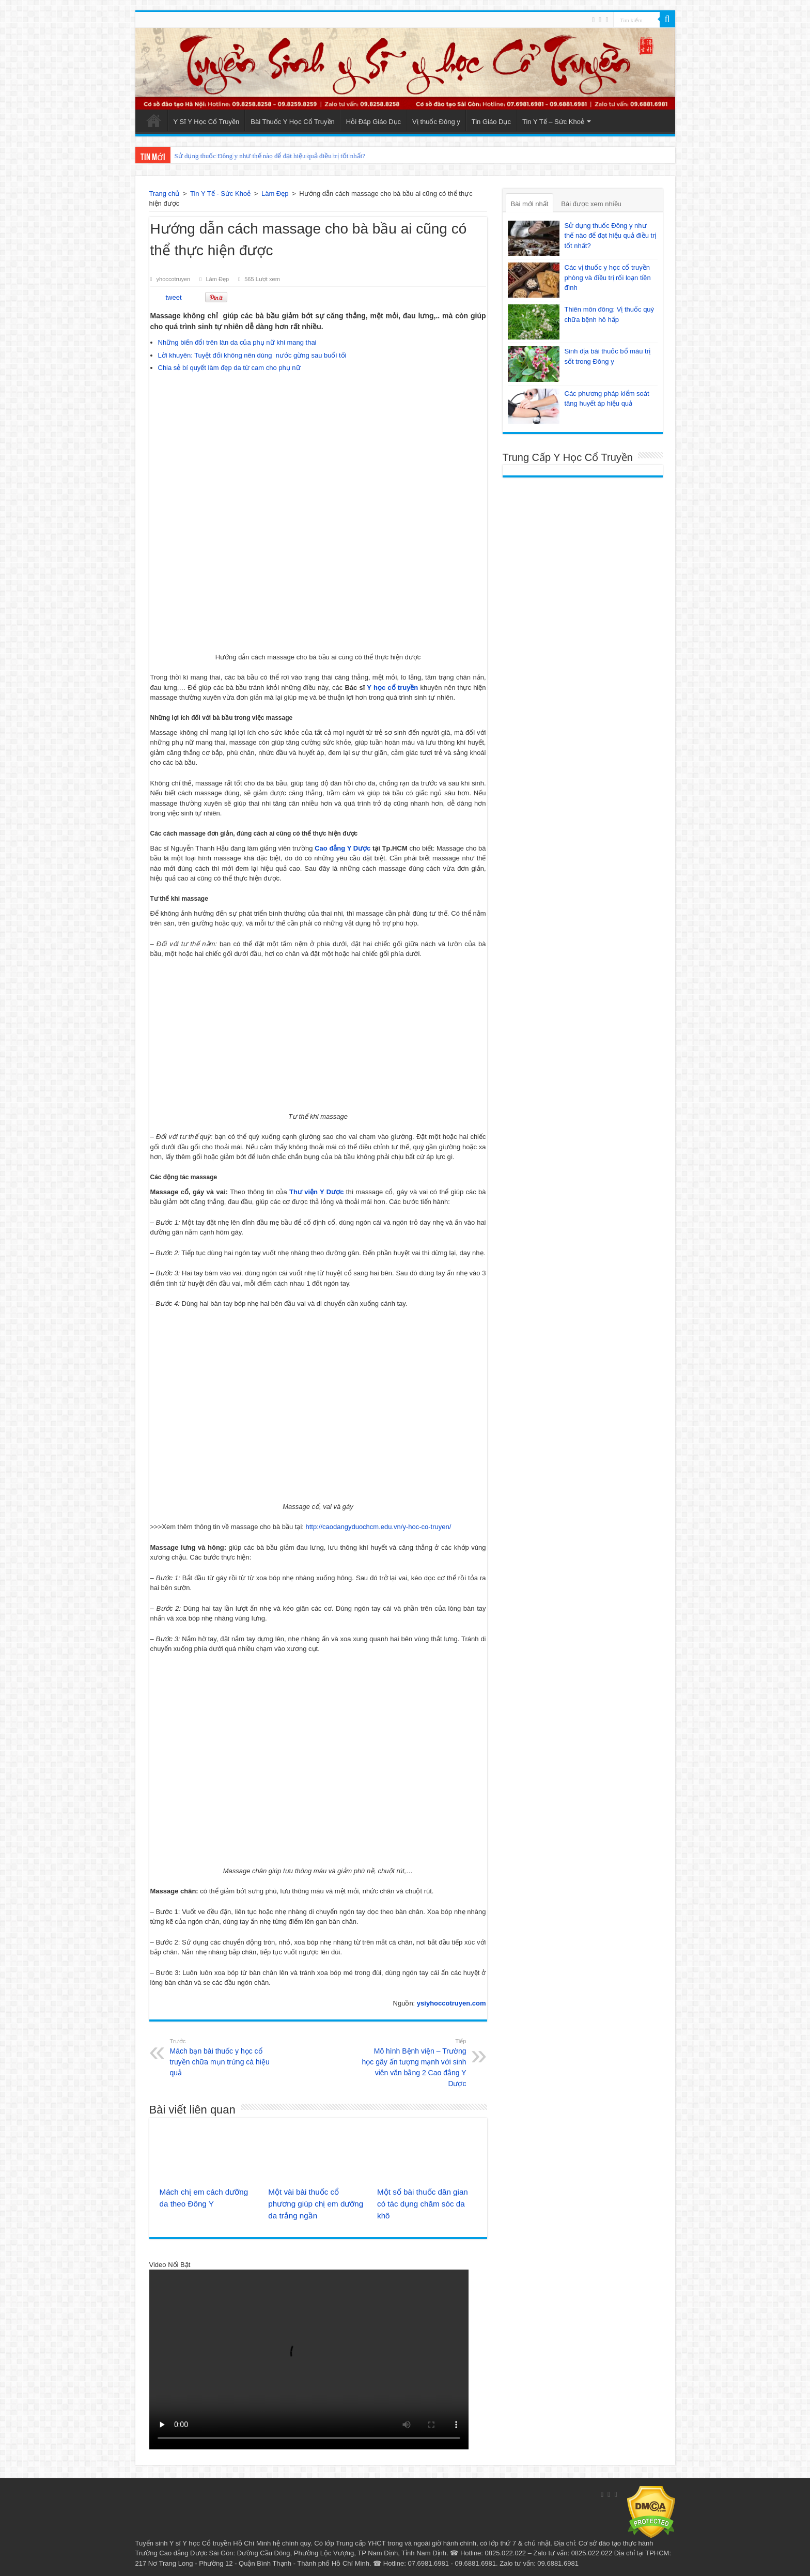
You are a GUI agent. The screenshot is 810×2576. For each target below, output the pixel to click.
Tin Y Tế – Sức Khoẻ (553, 122)
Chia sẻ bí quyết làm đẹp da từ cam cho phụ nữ (229, 368)
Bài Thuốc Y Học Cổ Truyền (293, 122)
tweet (174, 297)
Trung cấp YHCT (360, 2543)
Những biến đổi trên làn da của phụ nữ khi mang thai (237, 342)
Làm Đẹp (275, 193)
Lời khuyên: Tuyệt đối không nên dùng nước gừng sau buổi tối (252, 355)
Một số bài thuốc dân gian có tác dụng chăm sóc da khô (422, 2203)
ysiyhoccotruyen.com (451, 2003)
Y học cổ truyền (392, 687)
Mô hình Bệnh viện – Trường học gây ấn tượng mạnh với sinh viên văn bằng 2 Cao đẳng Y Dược (413, 2062)
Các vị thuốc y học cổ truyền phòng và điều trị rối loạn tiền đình (608, 277)
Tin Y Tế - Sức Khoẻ (220, 193)
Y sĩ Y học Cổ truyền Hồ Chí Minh (220, 2543)
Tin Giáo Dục (491, 122)
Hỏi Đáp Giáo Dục (373, 122)
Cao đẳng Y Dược (343, 848)
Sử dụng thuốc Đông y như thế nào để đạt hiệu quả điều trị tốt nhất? (270, 156)
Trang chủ (164, 193)
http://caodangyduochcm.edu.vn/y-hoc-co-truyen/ (378, 1527)
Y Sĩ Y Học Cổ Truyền (207, 122)
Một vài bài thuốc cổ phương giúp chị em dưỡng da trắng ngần (315, 2203)
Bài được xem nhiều (591, 204)
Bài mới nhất (530, 204)
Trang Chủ (154, 120)
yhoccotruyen (174, 279)
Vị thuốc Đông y (436, 122)
